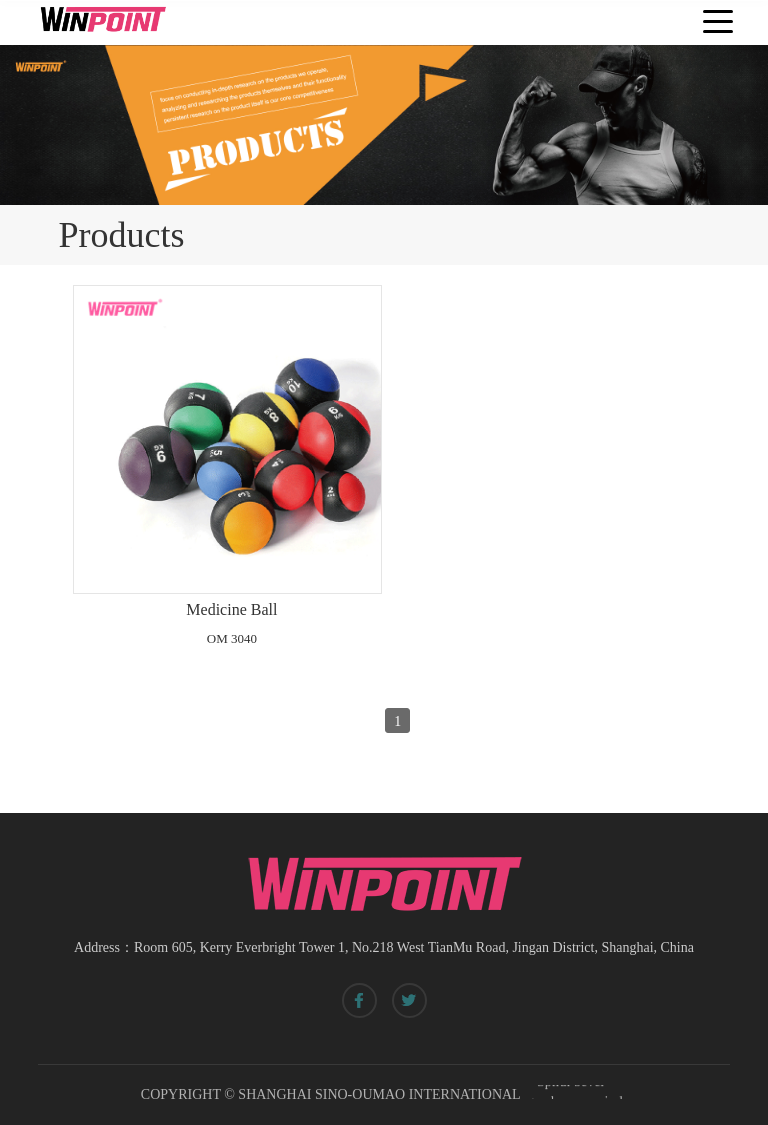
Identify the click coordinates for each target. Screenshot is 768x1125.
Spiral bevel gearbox (565, 1092)
